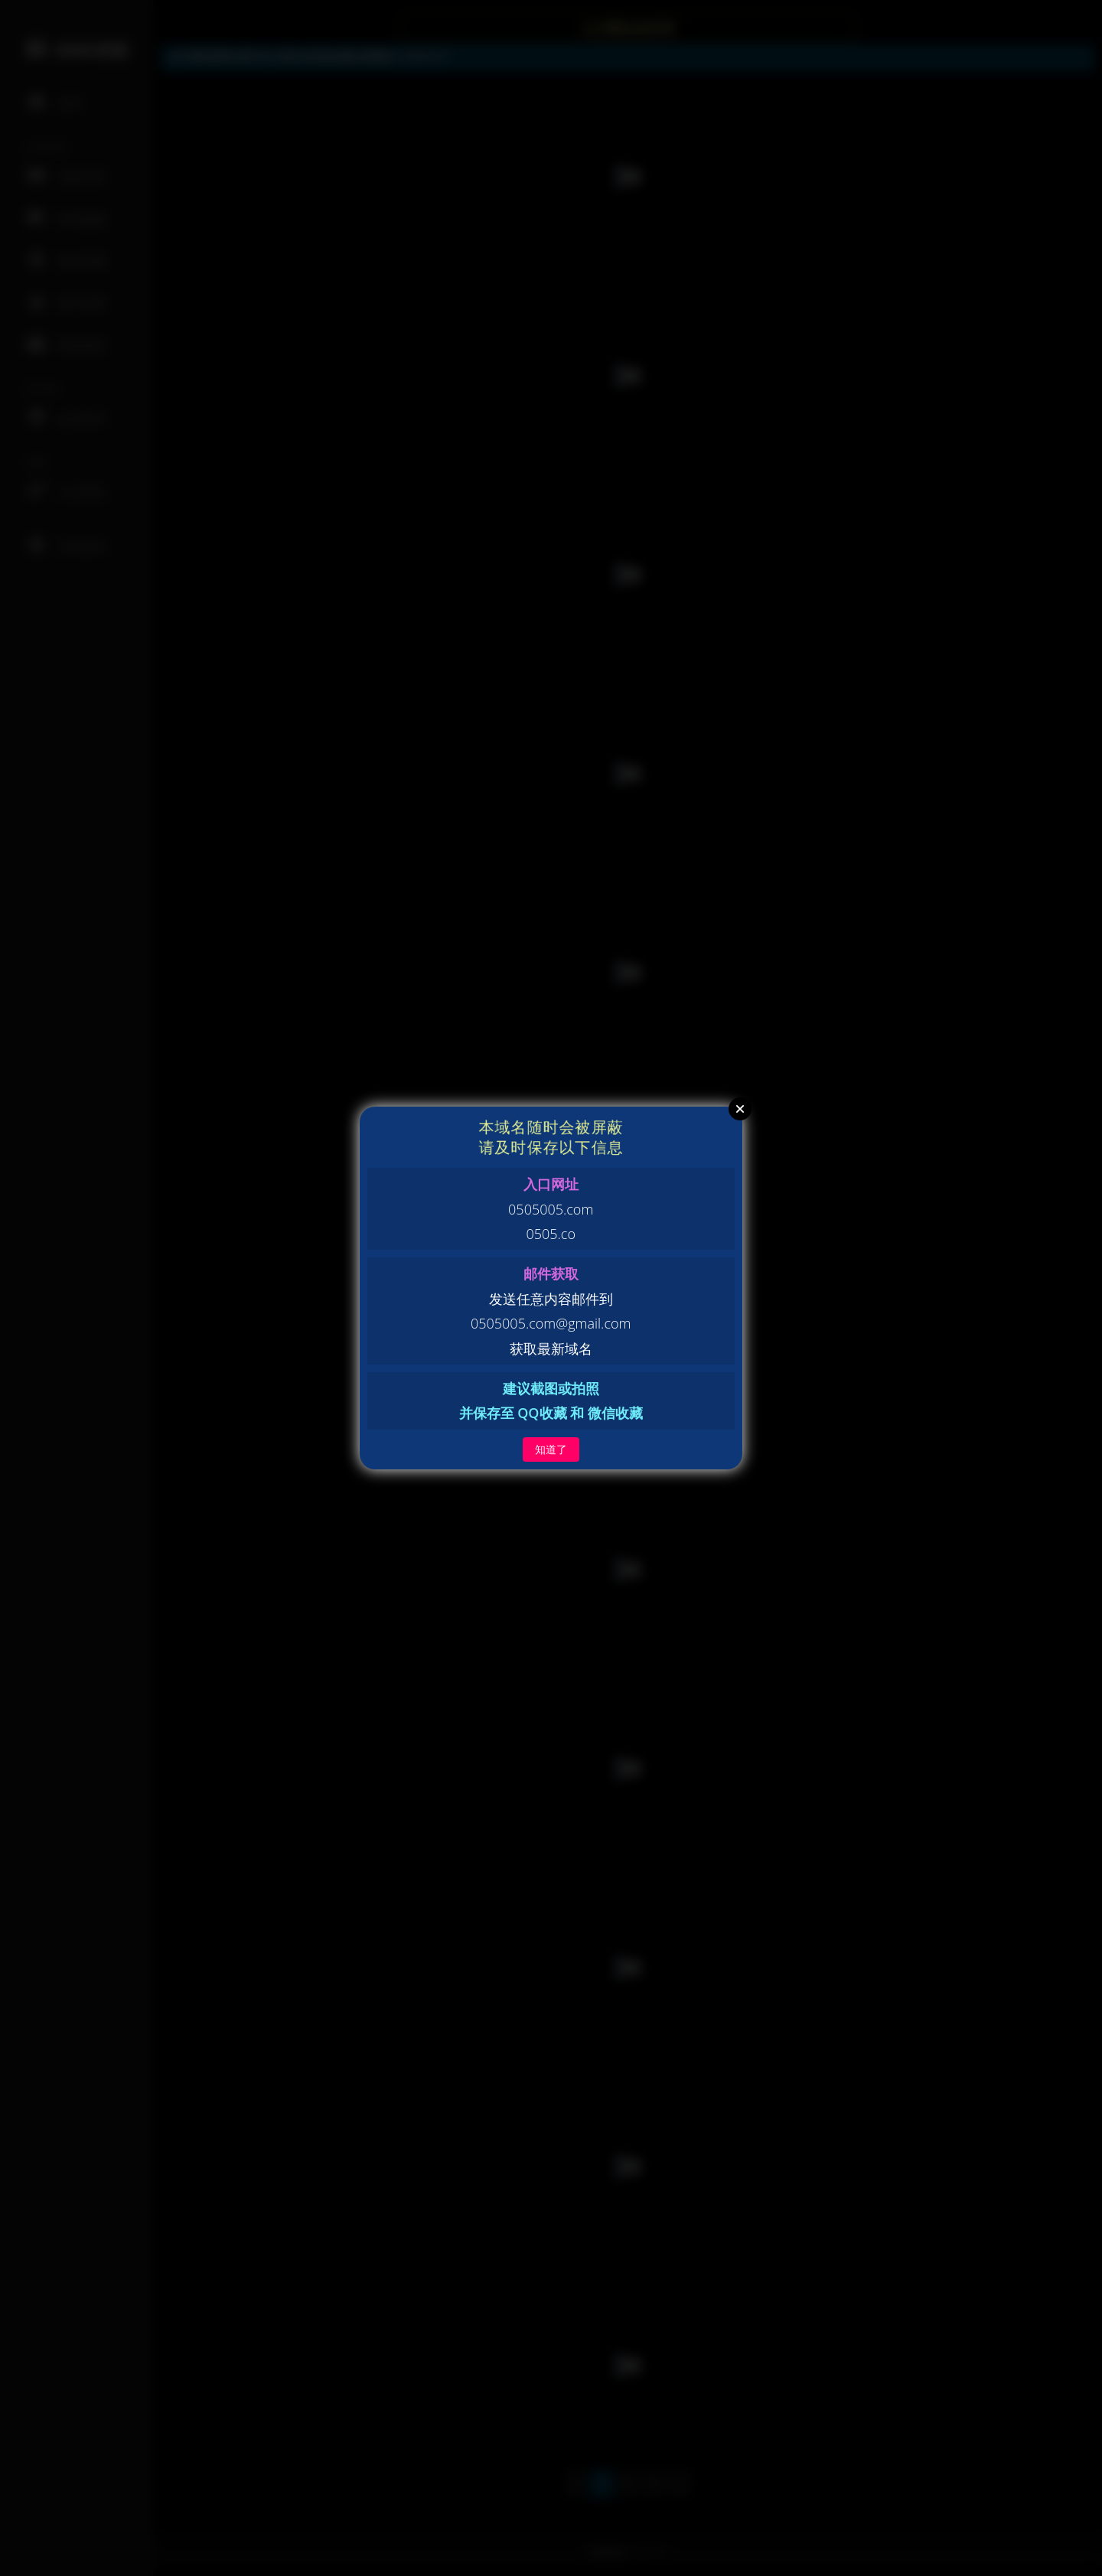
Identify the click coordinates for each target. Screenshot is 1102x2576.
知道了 (551, 1449)
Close (740, 1108)
